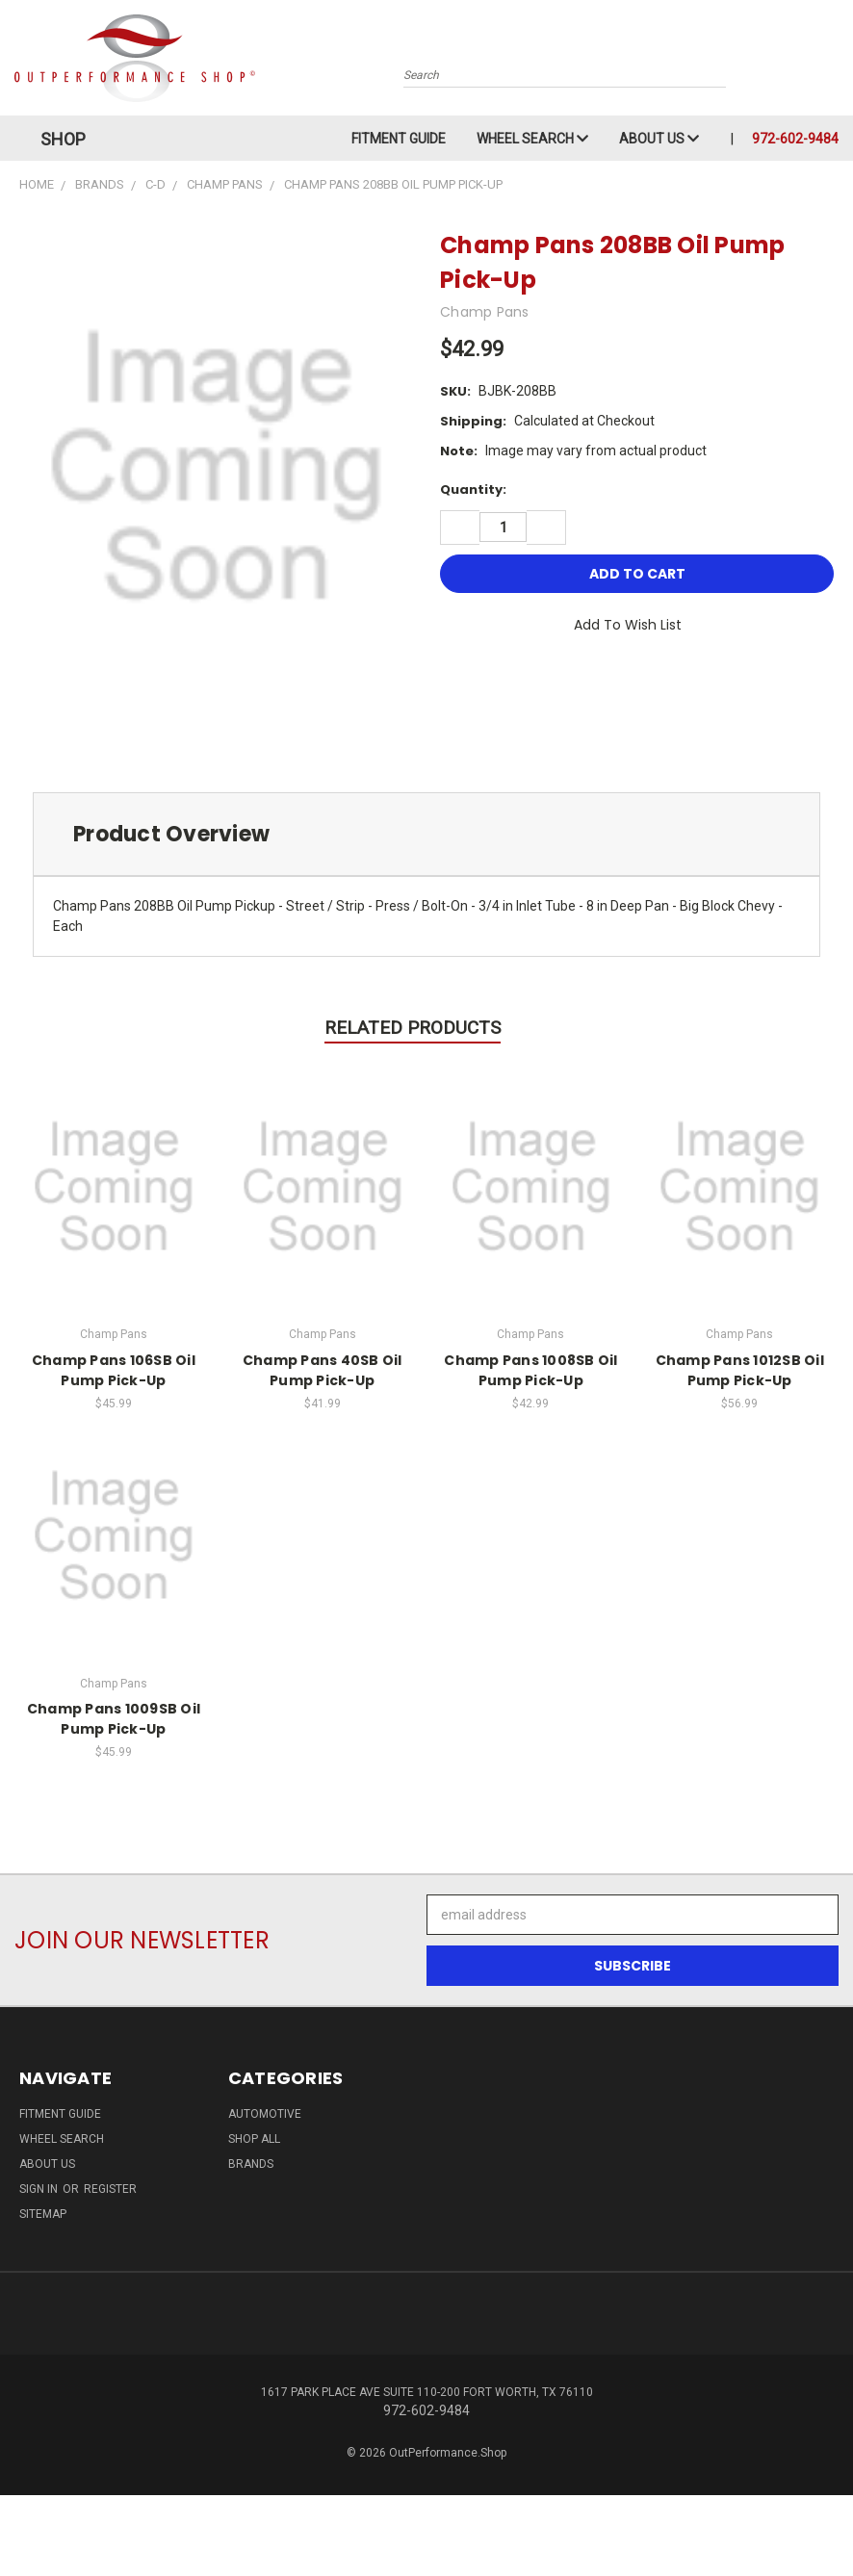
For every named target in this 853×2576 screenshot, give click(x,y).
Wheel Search (532, 138)
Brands (250, 2164)
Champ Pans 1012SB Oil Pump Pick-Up (740, 1370)
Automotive (264, 2114)
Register (110, 2189)
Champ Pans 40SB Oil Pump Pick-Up (322, 1370)
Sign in (40, 2189)
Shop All (254, 2139)
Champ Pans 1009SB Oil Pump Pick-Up (113, 1719)
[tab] (426, 834)
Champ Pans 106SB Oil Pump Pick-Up (113, 1370)
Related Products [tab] (412, 1028)
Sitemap (42, 2214)
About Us (659, 138)
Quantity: (473, 489)
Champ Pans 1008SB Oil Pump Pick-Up (530, 1370)
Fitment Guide (398, 138)
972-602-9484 (795, 138)
